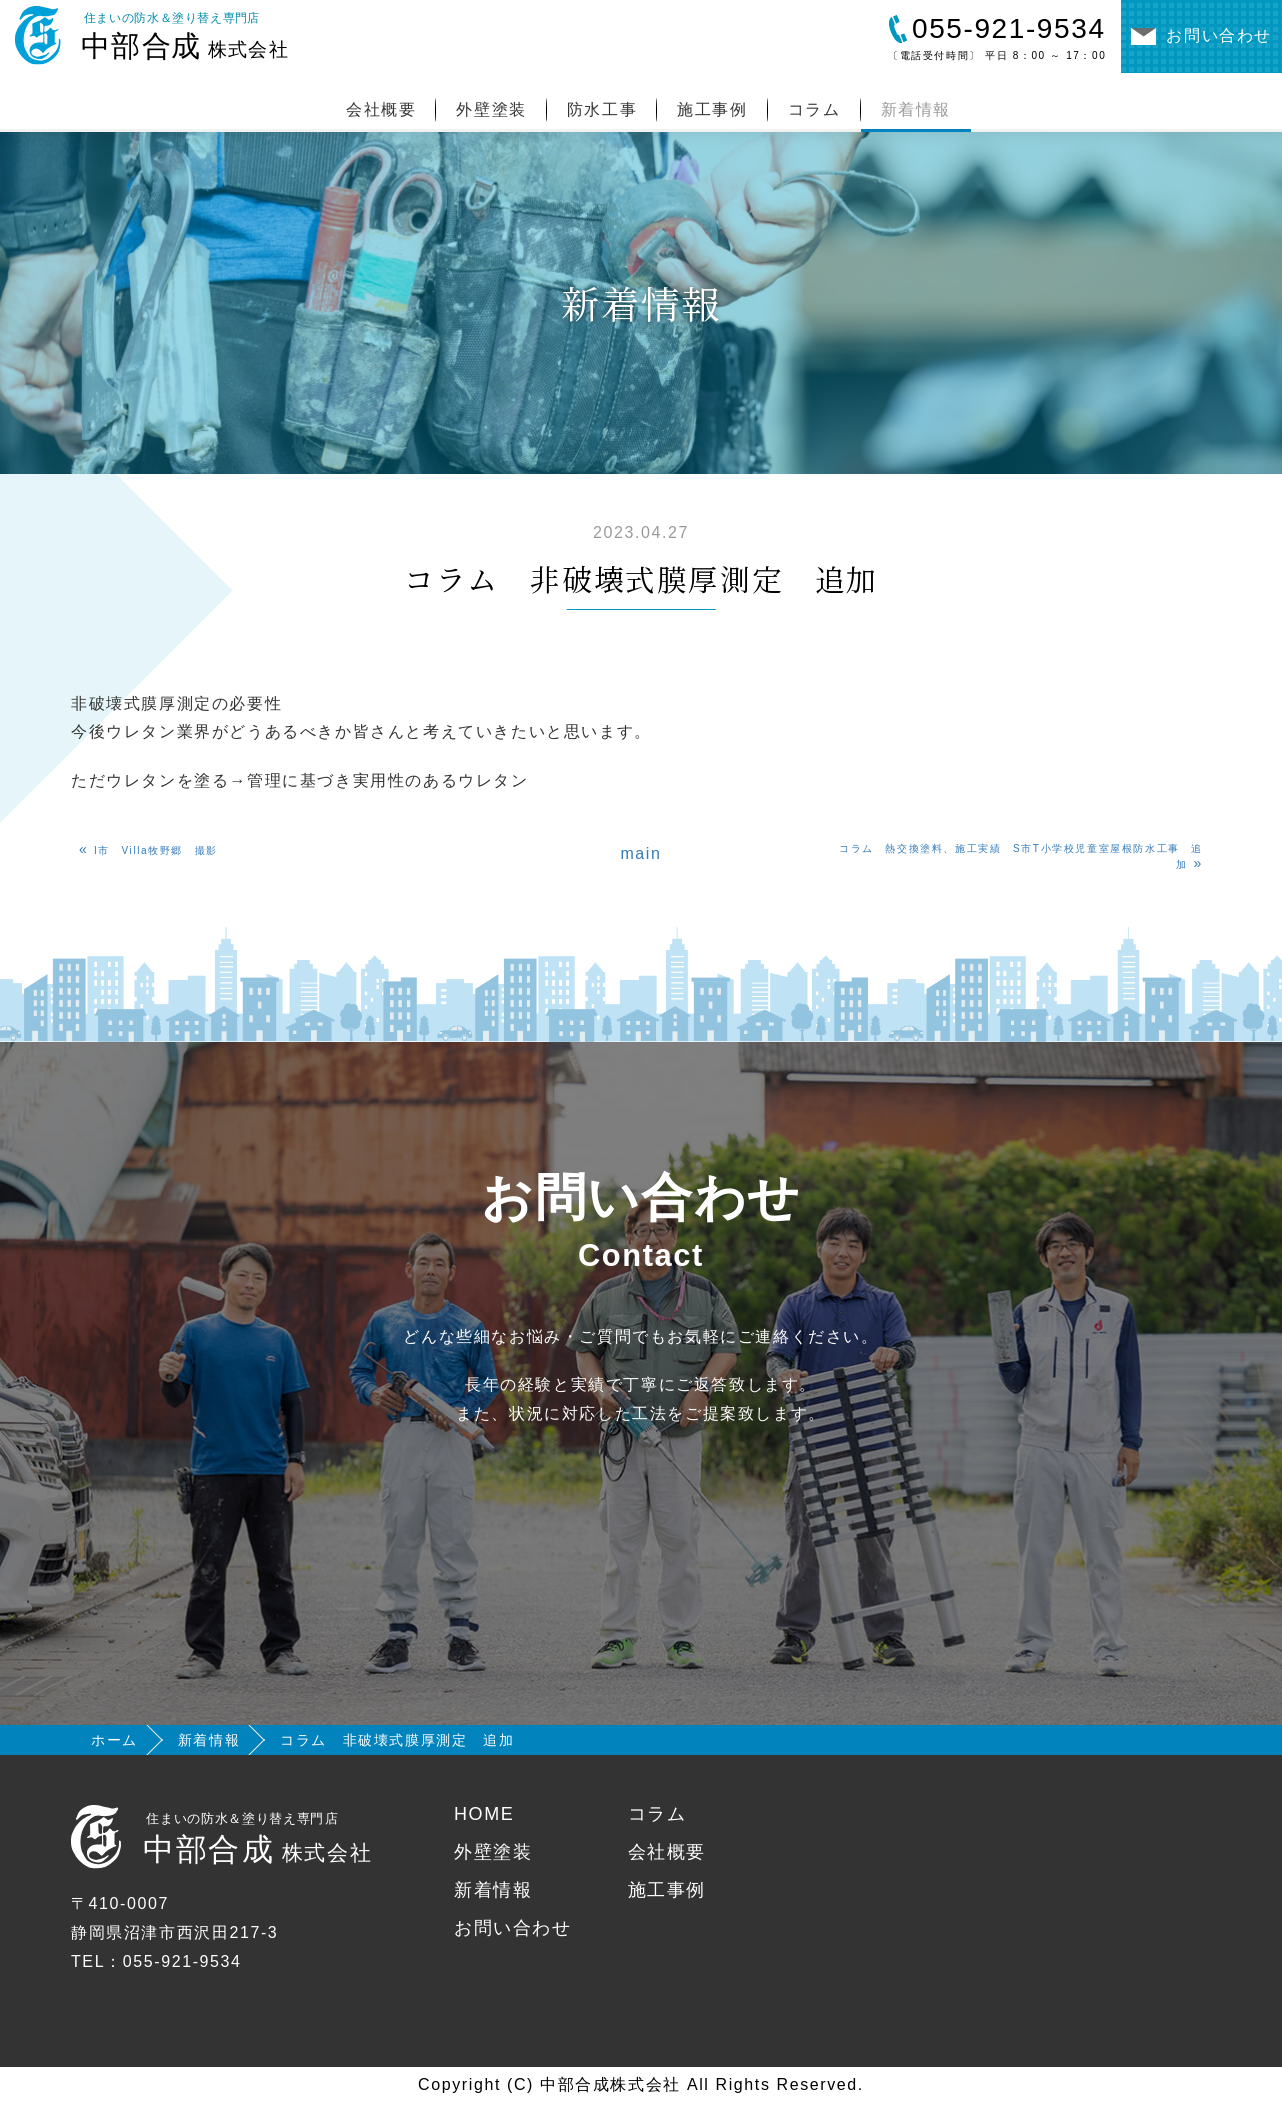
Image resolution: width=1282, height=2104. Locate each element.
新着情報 (916, 109)
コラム (814, 109)
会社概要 (381, 109)
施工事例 (712, 109)
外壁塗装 (491, 109)
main (640, 853)
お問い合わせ (513, 1928)
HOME (484, 1814)
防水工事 (602, 109)
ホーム (114, 1740)
